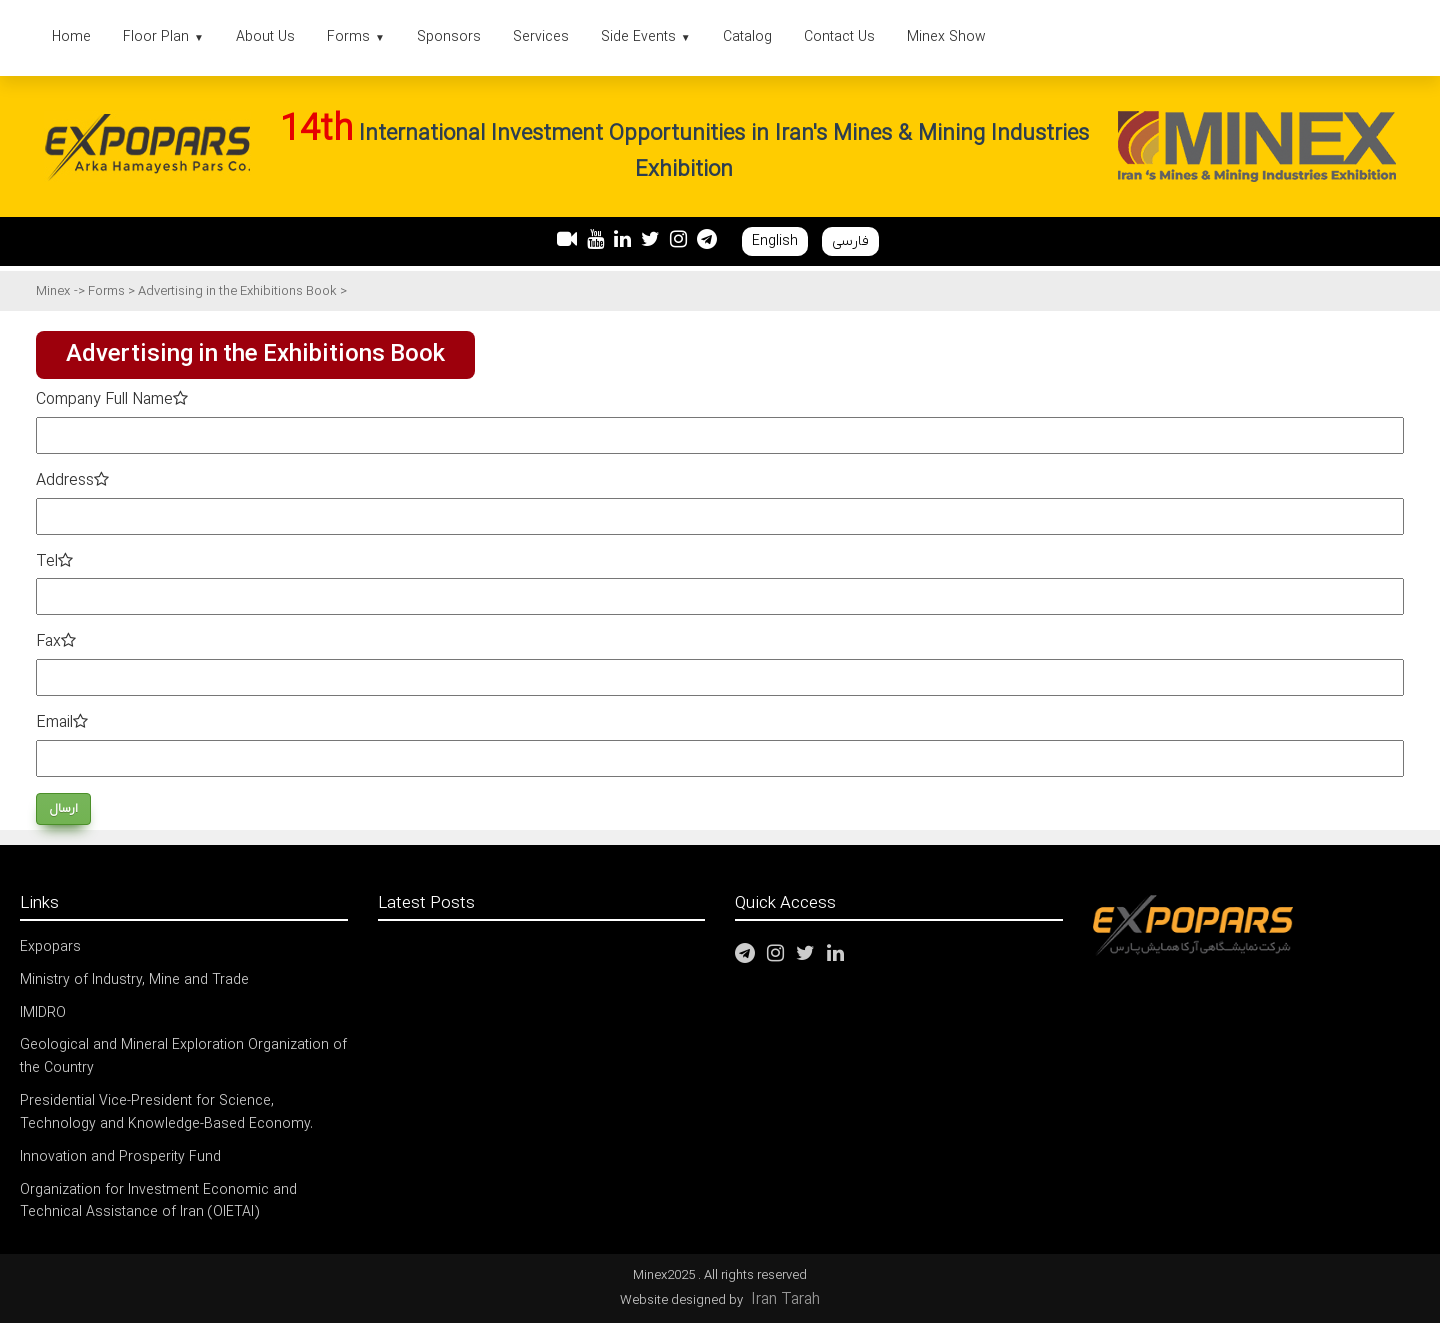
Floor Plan (163, 37)
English (775, 241)
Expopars (50, 947)
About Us (265, 37)
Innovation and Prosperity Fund (120, 1157)
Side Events (646, 37)
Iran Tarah (785, 1300)
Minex (53, 291)
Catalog (747, 37)
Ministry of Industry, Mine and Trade (134, 980)
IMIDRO (43, 1013)
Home (71, 37)
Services (541, 37)
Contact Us (839, 37)
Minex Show (946, 37)
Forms (356, 37)
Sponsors (449, 37)
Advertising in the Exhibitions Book (239, 291)
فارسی (850, 241)
